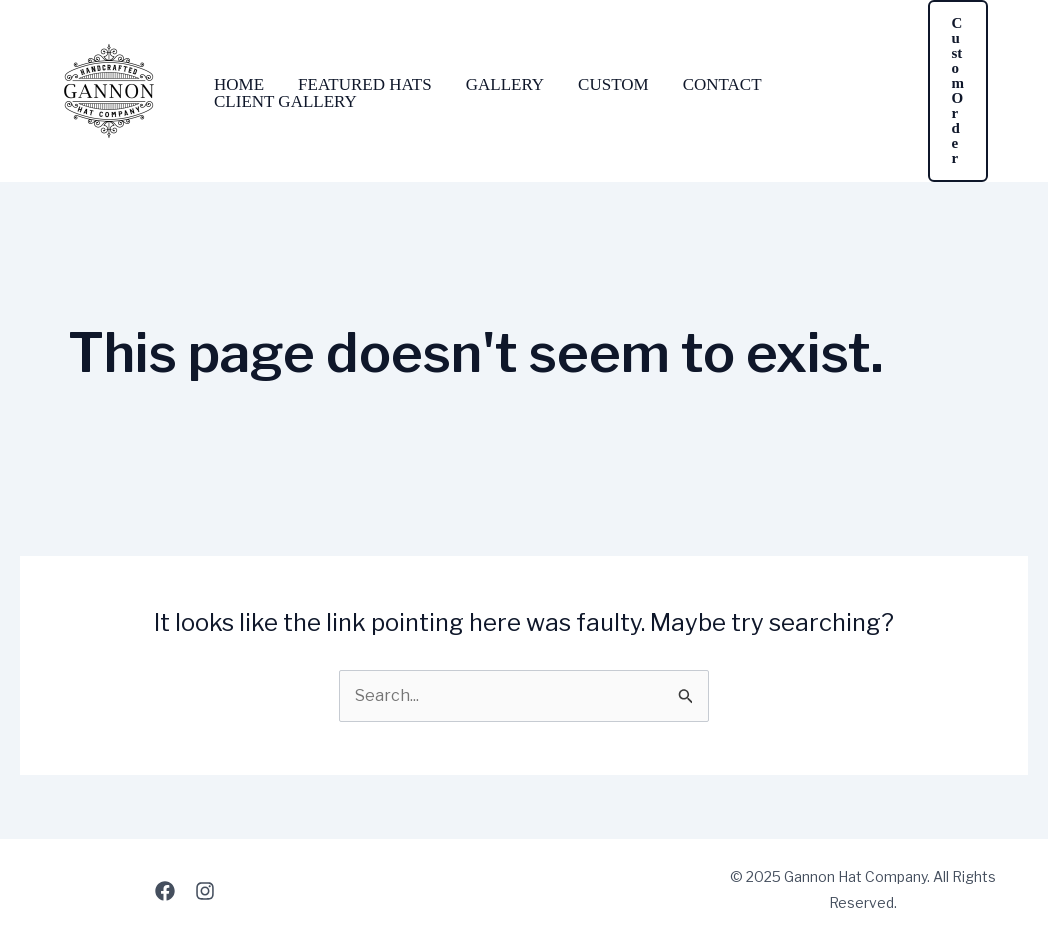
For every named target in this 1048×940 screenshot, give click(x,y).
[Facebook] (165, 891)
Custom (613, 84)
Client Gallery (285, 101)
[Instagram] (205, 891)
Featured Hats (365, 84)
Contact (722, 84)
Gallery (505, 84)
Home (239, 84)
